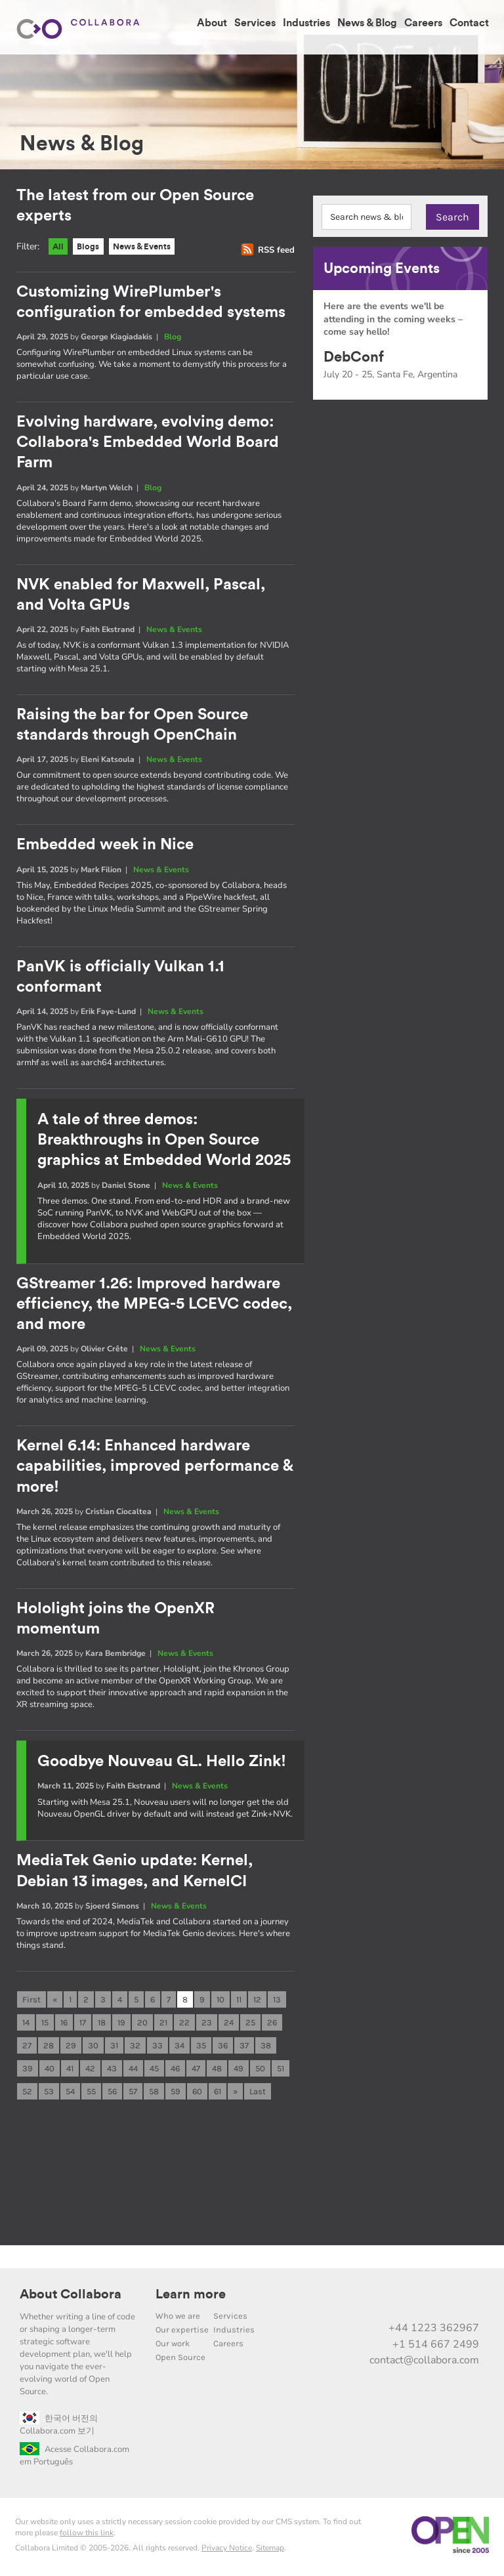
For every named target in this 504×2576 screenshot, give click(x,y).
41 (70, 2072)
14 (26, 2024)
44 (133, 2072)
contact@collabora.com (424, 2364)
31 (114, 2048)
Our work (173, 2348)
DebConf (354, 357)
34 (179, 2048)
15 (45, 2024)
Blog (172, 338)
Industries (306, 23)
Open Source (180, 2362)
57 (133, 2095)
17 (82, 2024)
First (31, 2001)
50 (260, 2072)
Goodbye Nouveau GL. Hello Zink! (161, 1763)
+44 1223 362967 (433, 2332)
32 (135, 2048)
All (60, 248)
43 (112, 2072)
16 (64, 2024)
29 (71, 2048)
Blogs (94, 248)
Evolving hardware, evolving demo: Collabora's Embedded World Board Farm (147, 444)
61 (217, 2095)
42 (90, 2072)
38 (266, 2048)
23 (206, 2024)
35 (201, 2048)
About (212, 23)
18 (102, 2024)
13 (277, 2001)
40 (49, 2072)
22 (184, 2024)
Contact (469, 23)
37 (244, 2048)
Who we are (178, 2320)
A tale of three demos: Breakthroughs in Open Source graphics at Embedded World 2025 (164, 1142)
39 (27, 2072)
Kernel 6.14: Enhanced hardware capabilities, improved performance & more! (154, 1468)
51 (280, 2072)
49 (238, 2072)
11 (239, 2001)
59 (175, 2095)
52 (27, 2095)
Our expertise (182, 2334)
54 (70, 2095)
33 (157, 2048)
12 (257, 2001)
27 (27, 2048)
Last (257, 2095)
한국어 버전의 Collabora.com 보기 (59, 2429)
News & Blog (367, 23)
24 (229, 2024)
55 (91, 2095)
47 (196, 2072)
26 (272, 2024)
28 (48, 2048)
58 (154, 2095)
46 (175, 2072)
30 (93, 2048)
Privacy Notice (226, 2552)
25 (250, 2024)
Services (255, 23)
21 (163, 2024)
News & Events (156, 248)
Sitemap (270, 2552)
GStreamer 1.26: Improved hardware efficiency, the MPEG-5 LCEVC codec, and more (154, 1305)
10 (220, 2001)
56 (112, 2095)
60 (197, 2095)
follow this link (87, 2537)
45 (154, 2072)
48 (217, 2072)
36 (223, 2048)
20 (142, 2024)
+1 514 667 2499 (435, 2348)
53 (49, 2095)
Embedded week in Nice (105, 847)
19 (121, 2024)
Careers (423, 23)
